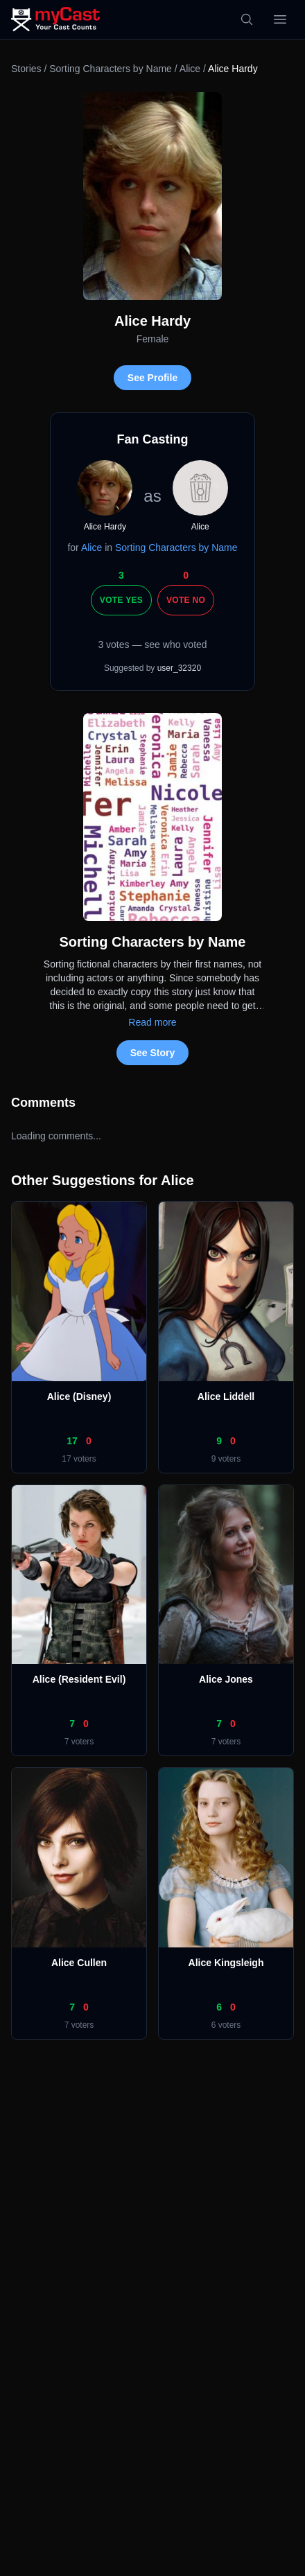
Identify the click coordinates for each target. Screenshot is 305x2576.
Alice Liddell (226, 1396)
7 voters (79, 1741)
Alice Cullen (79, 1962)
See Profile (152, 377)
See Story (152, 1052)
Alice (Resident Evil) (79, 1679)
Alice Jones (226, 1679)
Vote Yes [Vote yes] (121, 600)
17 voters (79, 1459)
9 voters (226, 1459)
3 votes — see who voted (152, 644)
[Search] (247, 19)
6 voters (226, 2025)
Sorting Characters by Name (110, 68)
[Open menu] (280, 19)
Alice (190, 68)
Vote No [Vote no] (185, 600)
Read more (152, 1022)
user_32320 (179, 668)
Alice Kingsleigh (226, 1962)
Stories (26, 68)
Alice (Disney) (79, 1396)
